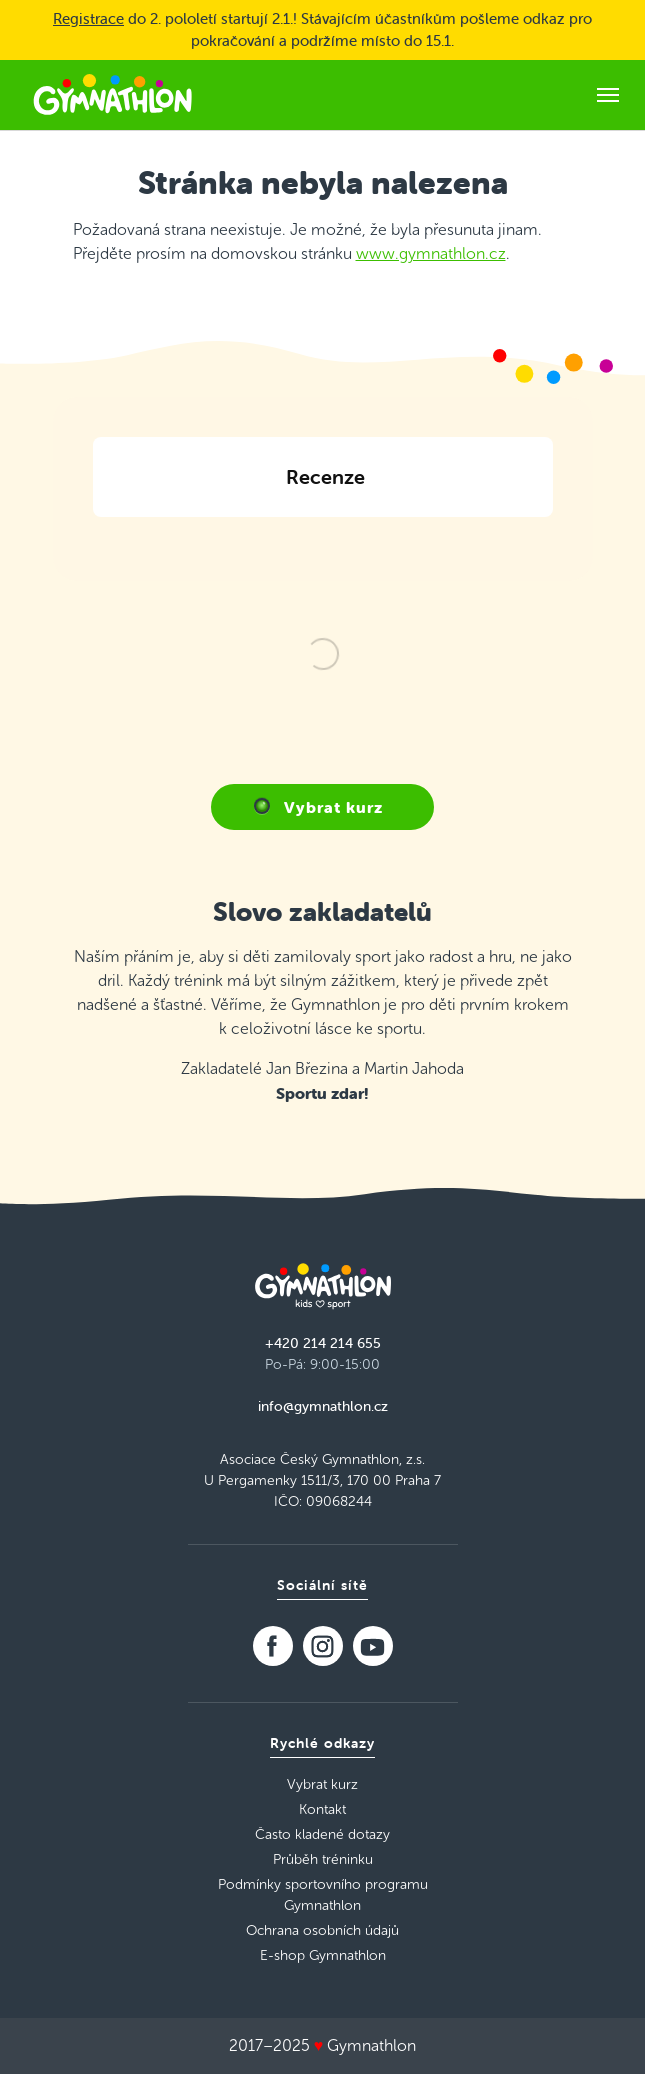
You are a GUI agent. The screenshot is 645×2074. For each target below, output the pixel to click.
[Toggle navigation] (608, 95)
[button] (93, 541)
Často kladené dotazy (322, 1834)
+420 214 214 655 (323, 1343)
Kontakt (322, 1809)
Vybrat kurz (333, 807)
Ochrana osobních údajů (322, 1930)
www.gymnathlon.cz (431, 253)
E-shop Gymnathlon (323, 1955)
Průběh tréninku (323, 1859)
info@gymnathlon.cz (323, 1406)
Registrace (88, 18)
